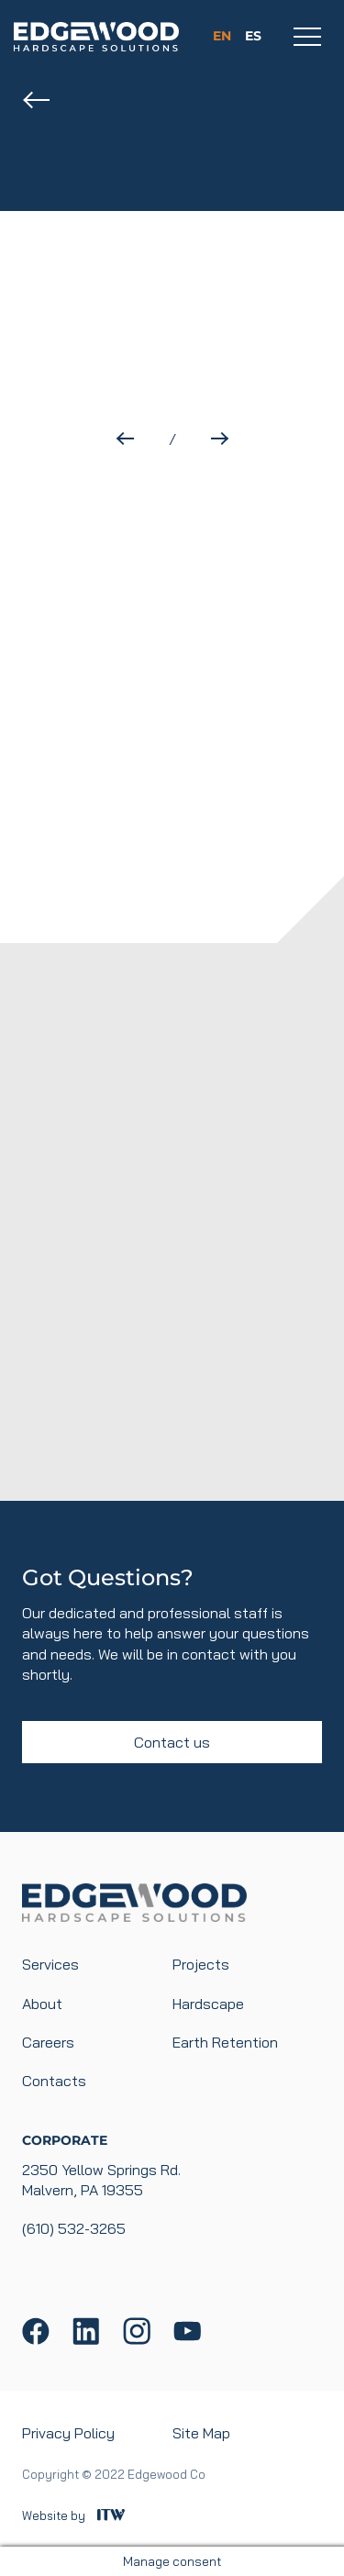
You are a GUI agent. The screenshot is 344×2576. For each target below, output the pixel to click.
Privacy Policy (68, 2433)
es (253, 36)
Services (50, 1964)
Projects (200, 1964)
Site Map (201, 2433)
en (222, 36)
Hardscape (208, 2003)
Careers (48, 2042)
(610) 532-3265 (74, 2228)
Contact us (172, 1742)
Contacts (54, 2080)
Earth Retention (225, 2042)
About (42, 2003)
